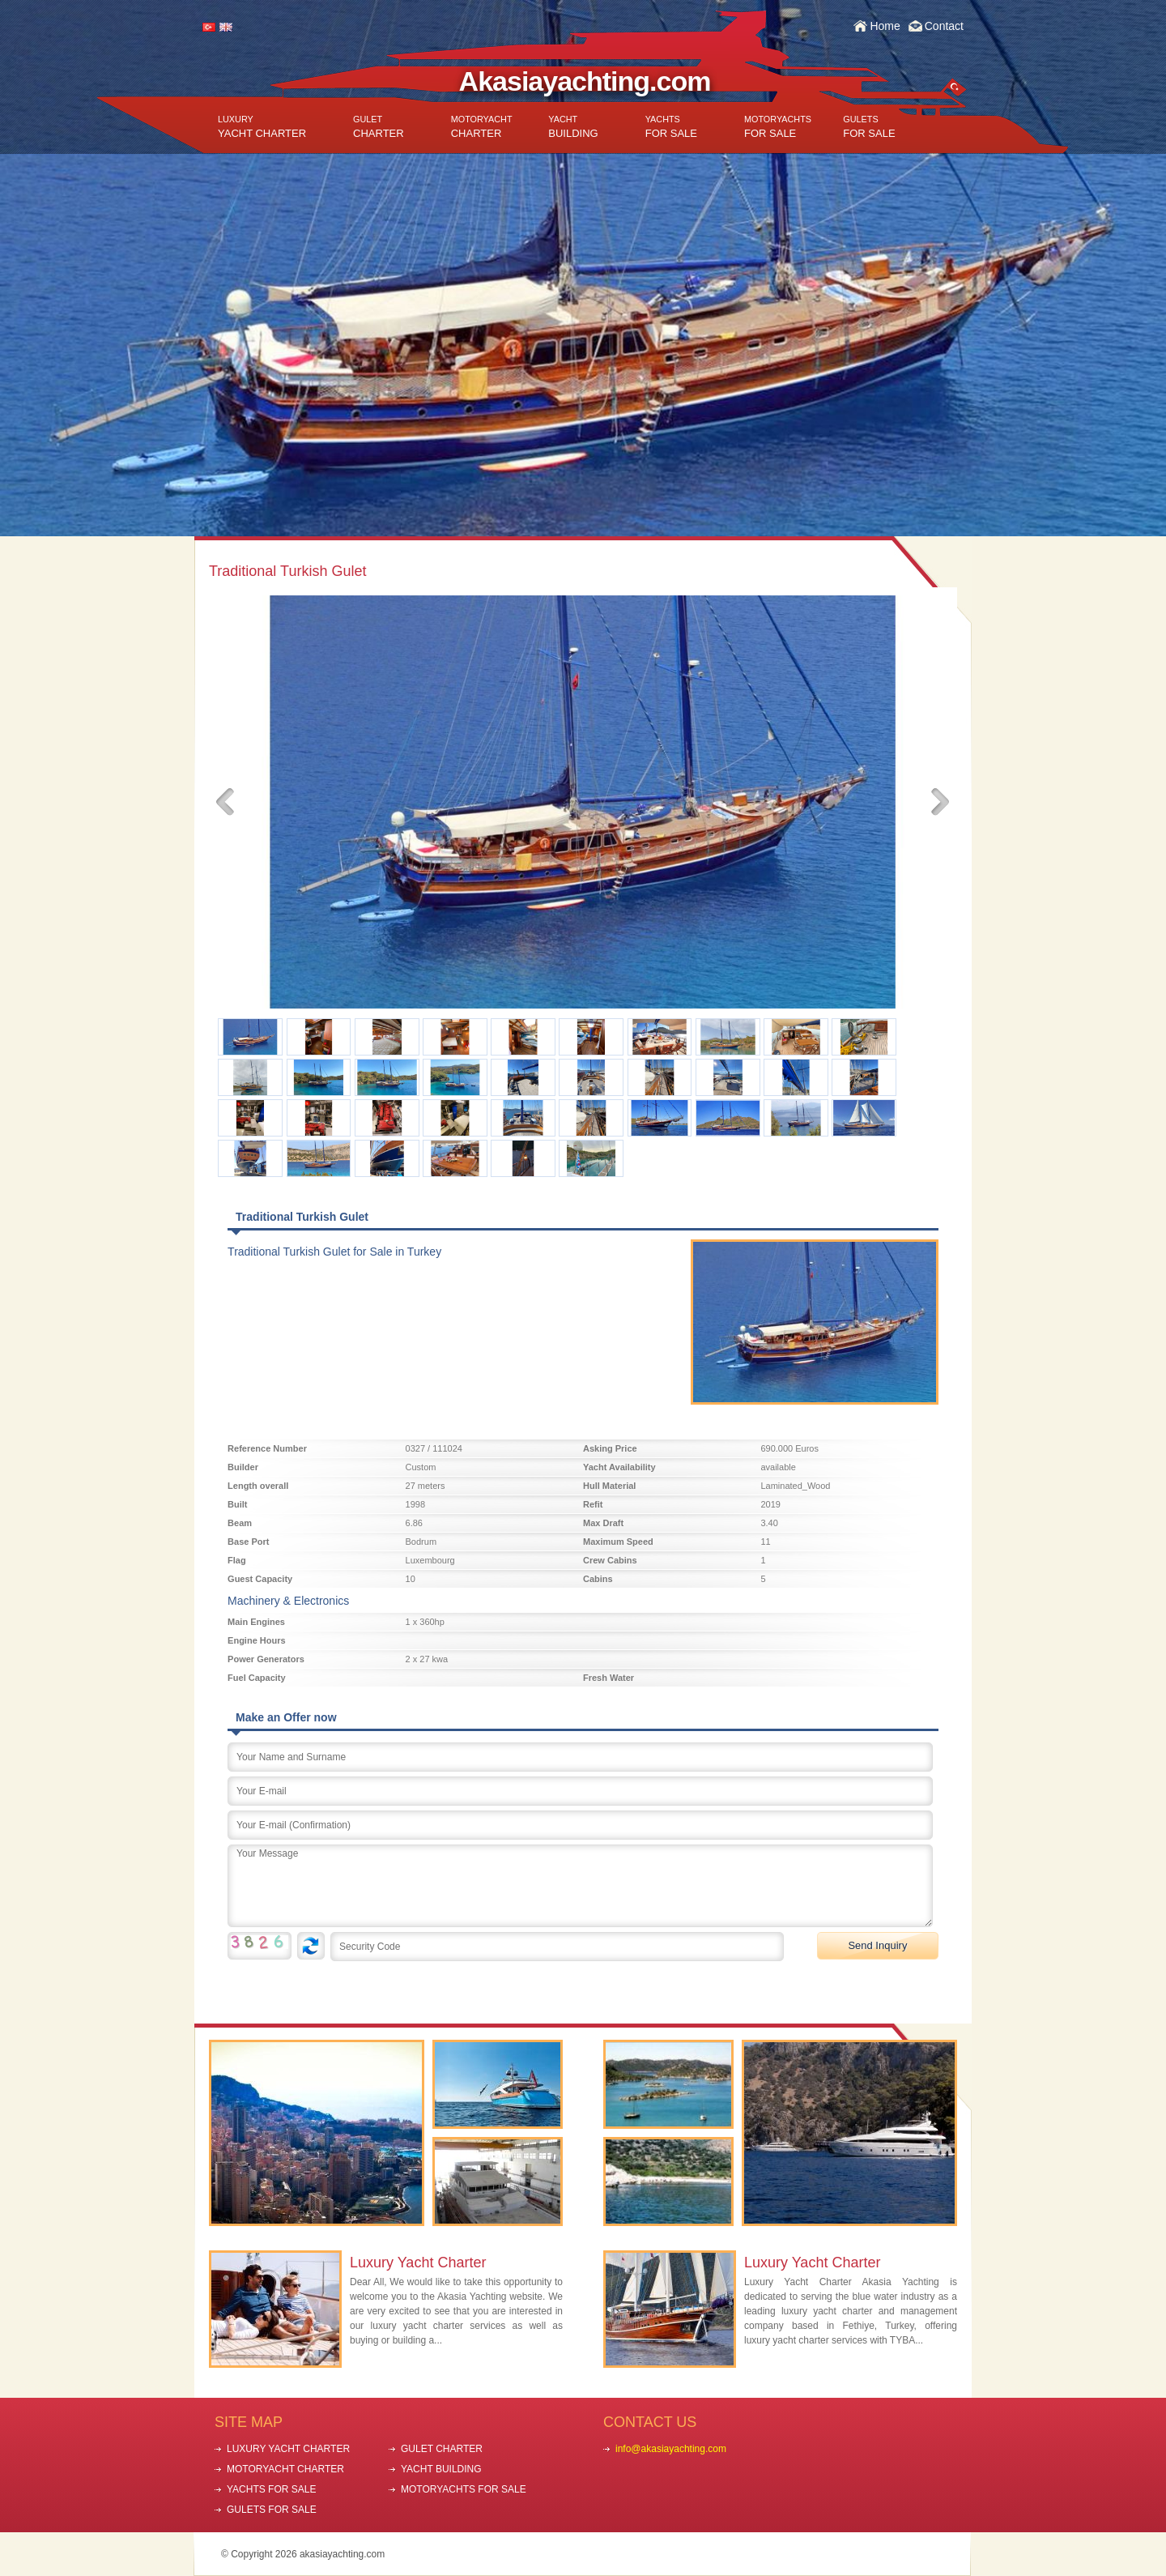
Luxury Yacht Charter (418, 2262)
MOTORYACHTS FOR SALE (463, 2489)
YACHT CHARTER (262, 126)
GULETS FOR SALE (272, 2509)
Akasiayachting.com (585, 81)
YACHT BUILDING (441, 2469)
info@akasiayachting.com (670, 2448)
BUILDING (573, 126)
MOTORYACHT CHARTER (285, 2469)
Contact (944, 25)
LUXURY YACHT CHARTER (288, 2448)
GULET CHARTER (442, 2448)
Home (885, 25)
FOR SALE (671, 126)
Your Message (580, 1886)
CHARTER (378, 126)
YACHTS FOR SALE (271, 2489)
